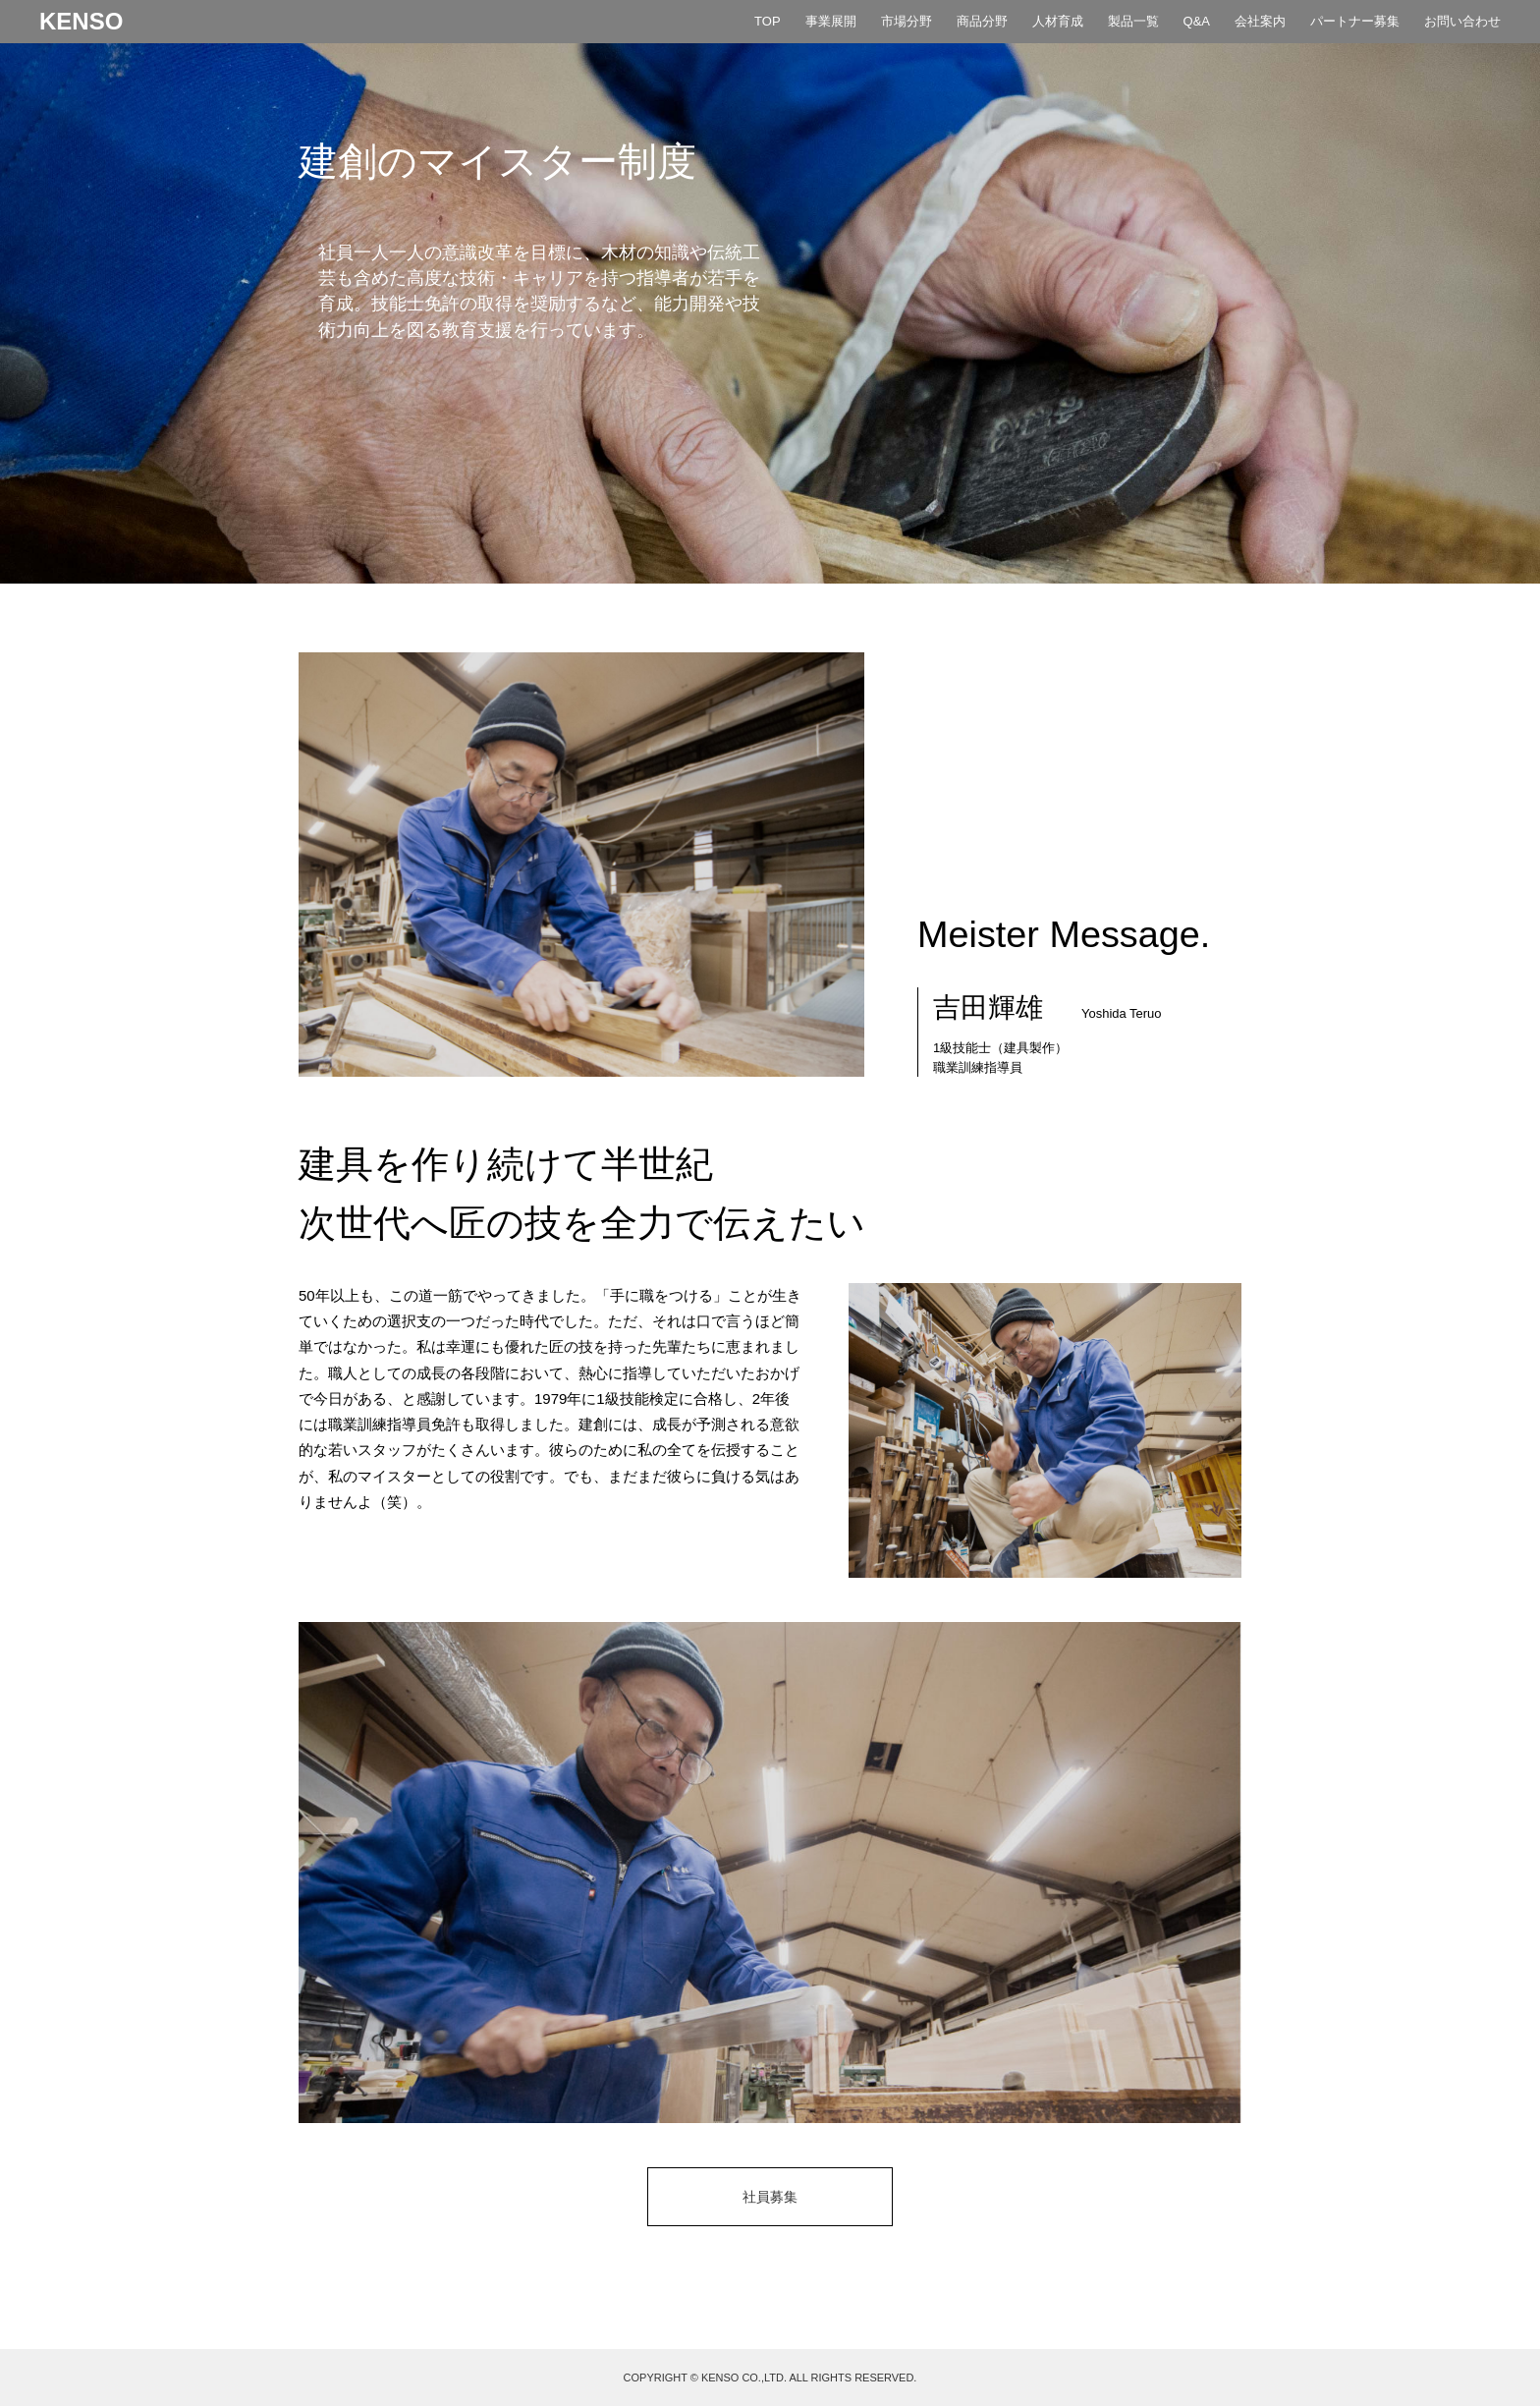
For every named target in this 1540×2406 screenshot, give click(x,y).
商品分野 (982, 21)
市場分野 (906, 21)
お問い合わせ (1462, 21)
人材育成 (1057, 21)
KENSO (81, 21)
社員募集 (770, 2197)
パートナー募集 (1355, 21)
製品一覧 (1133, 21)
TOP (767, 21)
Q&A (1196, 21)
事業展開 (830, 21)
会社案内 (1260, 21)
